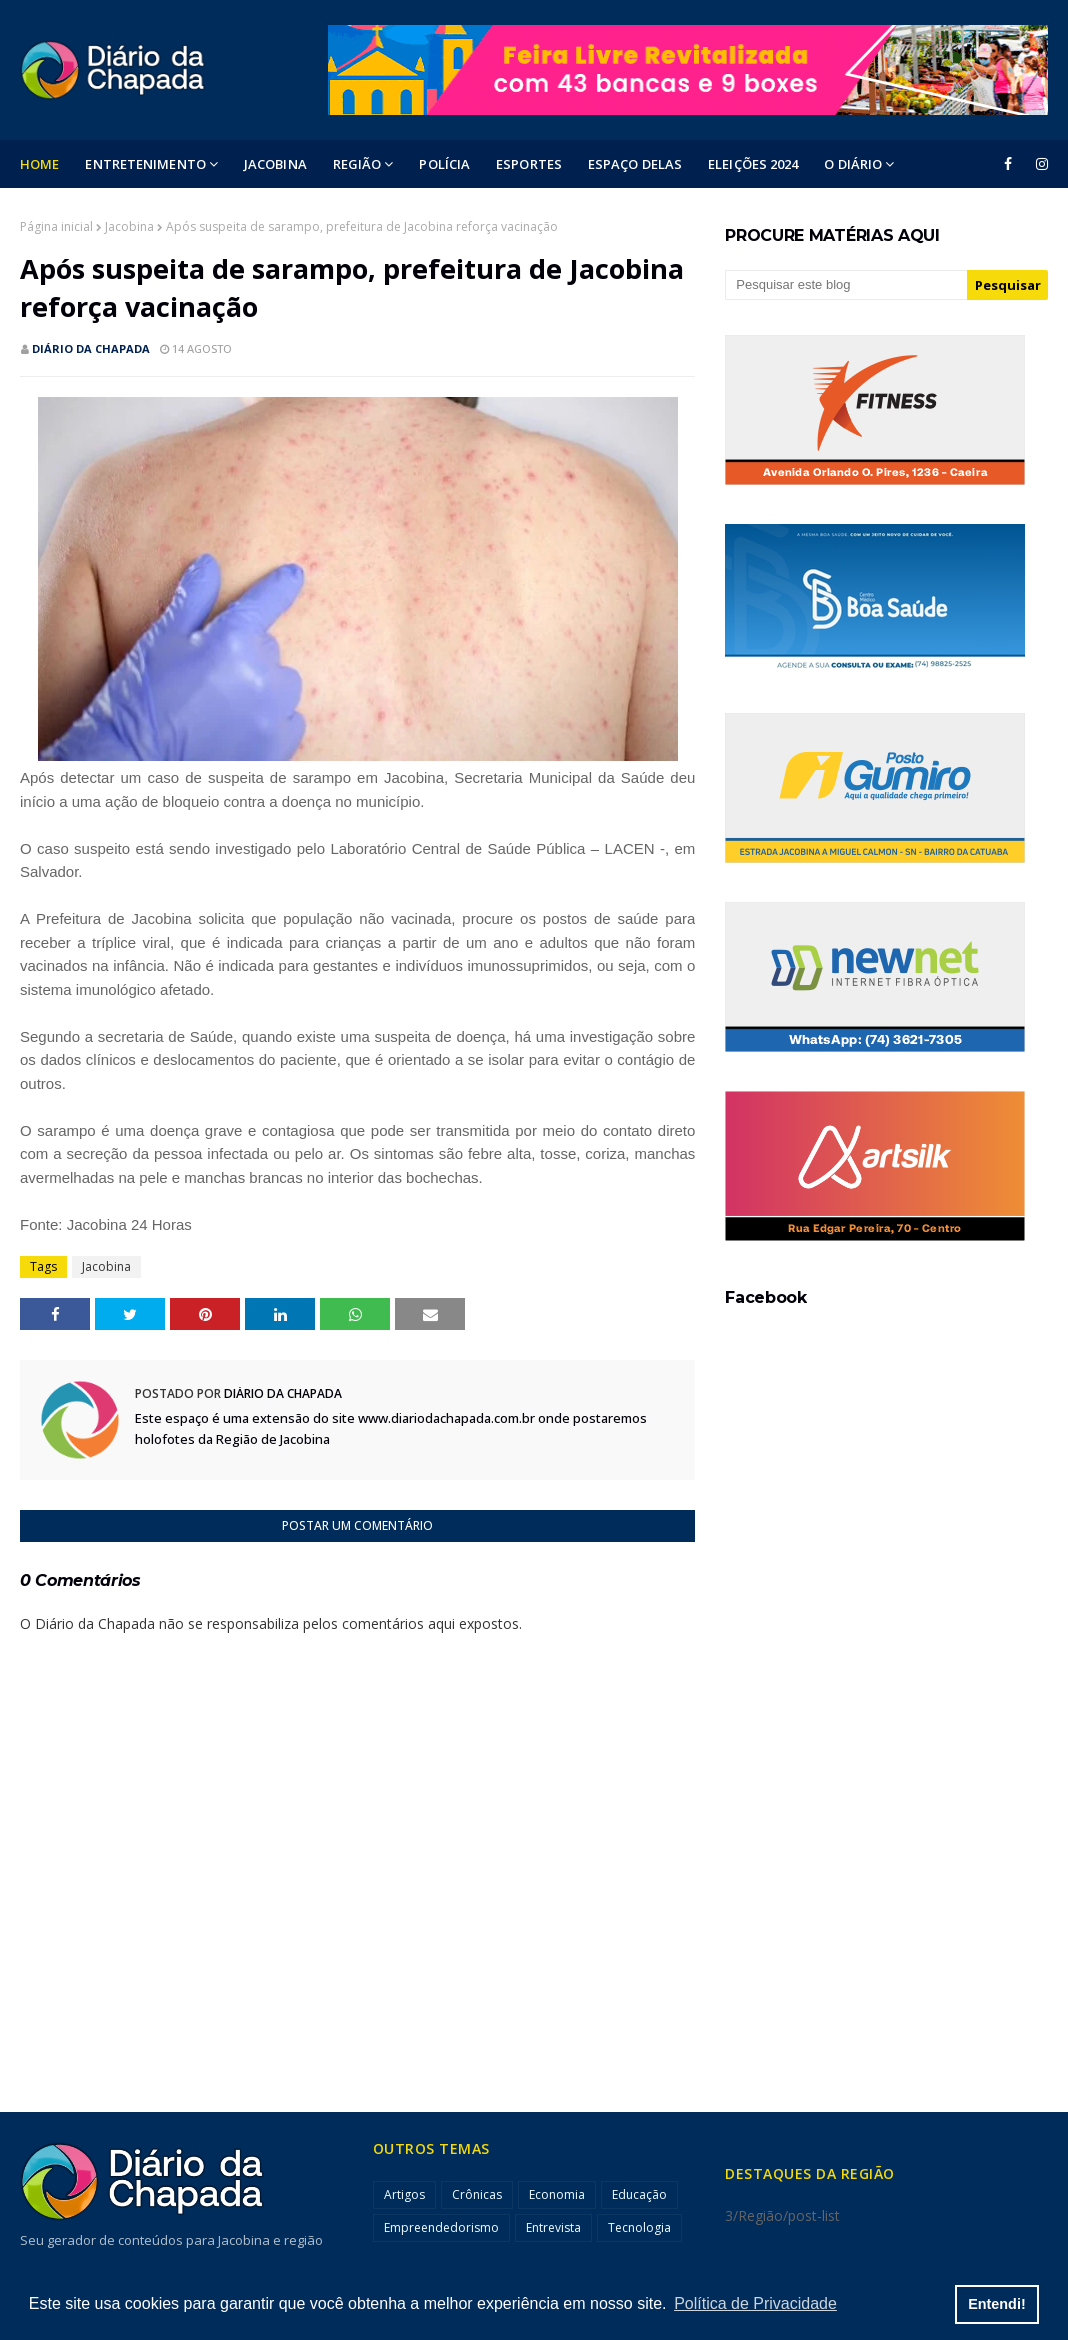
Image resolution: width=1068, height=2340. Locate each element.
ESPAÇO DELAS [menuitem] (635, 164)
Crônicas (477, 2194)
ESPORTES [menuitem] (529, 164)
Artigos (404, 2194)
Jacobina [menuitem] (275, 164)
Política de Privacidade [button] (755, 2303)
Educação (639, 2194)
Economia (557, 2194)
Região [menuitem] (357, 164)
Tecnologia (639, 2227)
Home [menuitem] (39, 164)
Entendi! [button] (997, 2304)
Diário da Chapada (91, 348)
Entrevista (553, 2227)
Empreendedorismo (441, 2227)
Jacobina (129, 226)
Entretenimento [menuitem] (145, 164)
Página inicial (56, 226)
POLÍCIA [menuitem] (444, 164)
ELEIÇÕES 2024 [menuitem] (753, 164)
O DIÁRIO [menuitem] (853, 164)
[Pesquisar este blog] (846, 285)
